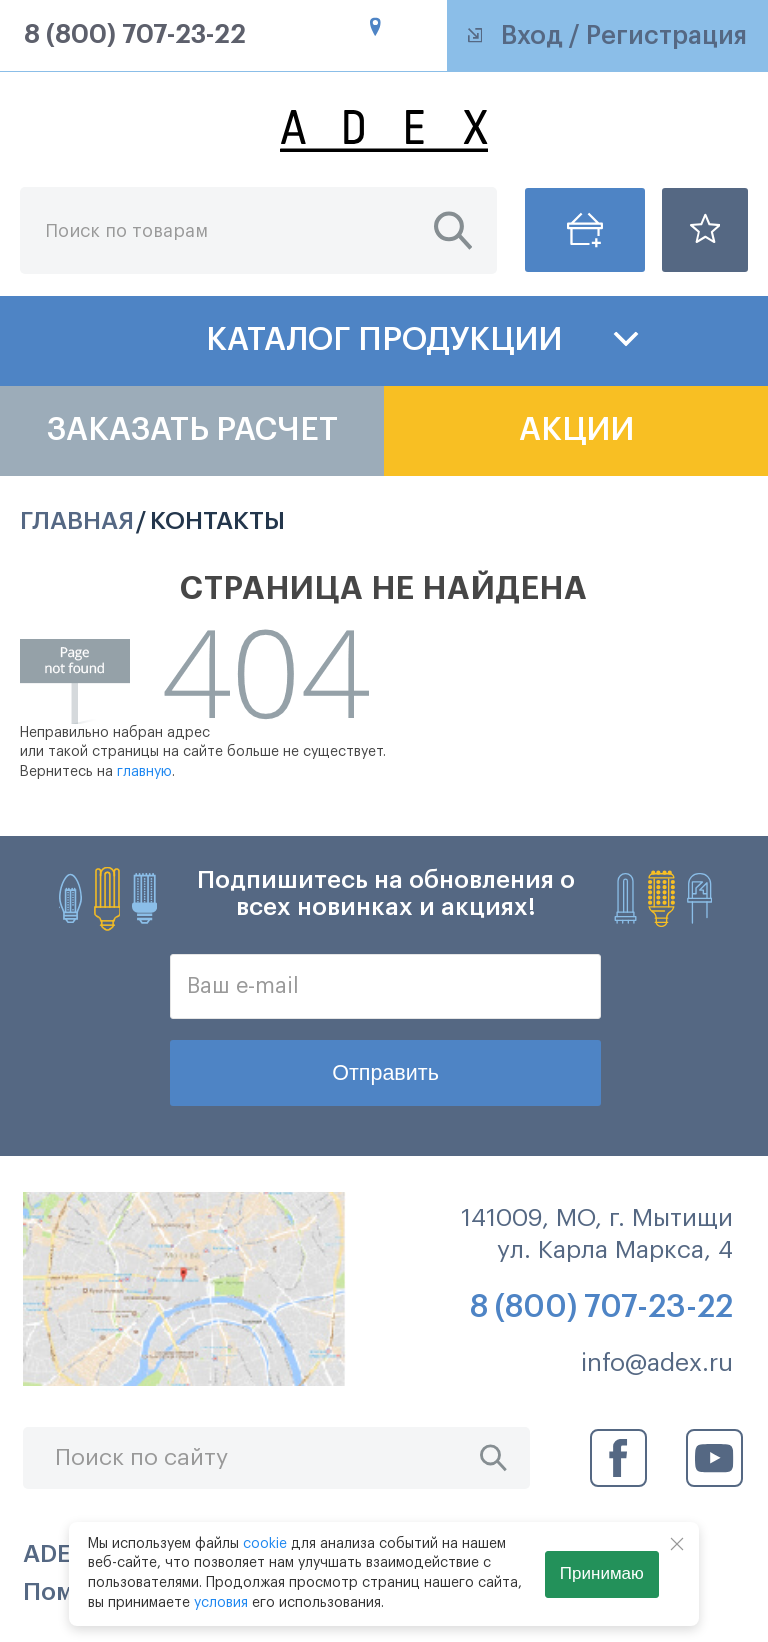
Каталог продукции (384, 340)
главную (144, 772)
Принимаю (602, 1573)
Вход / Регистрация (608, 36)
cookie (265, 1544)
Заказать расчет (192, 430)
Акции (576, 430)
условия (221, 1603)
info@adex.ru (657, 1363)
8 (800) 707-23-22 (135, 35)
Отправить (385, 1073)
